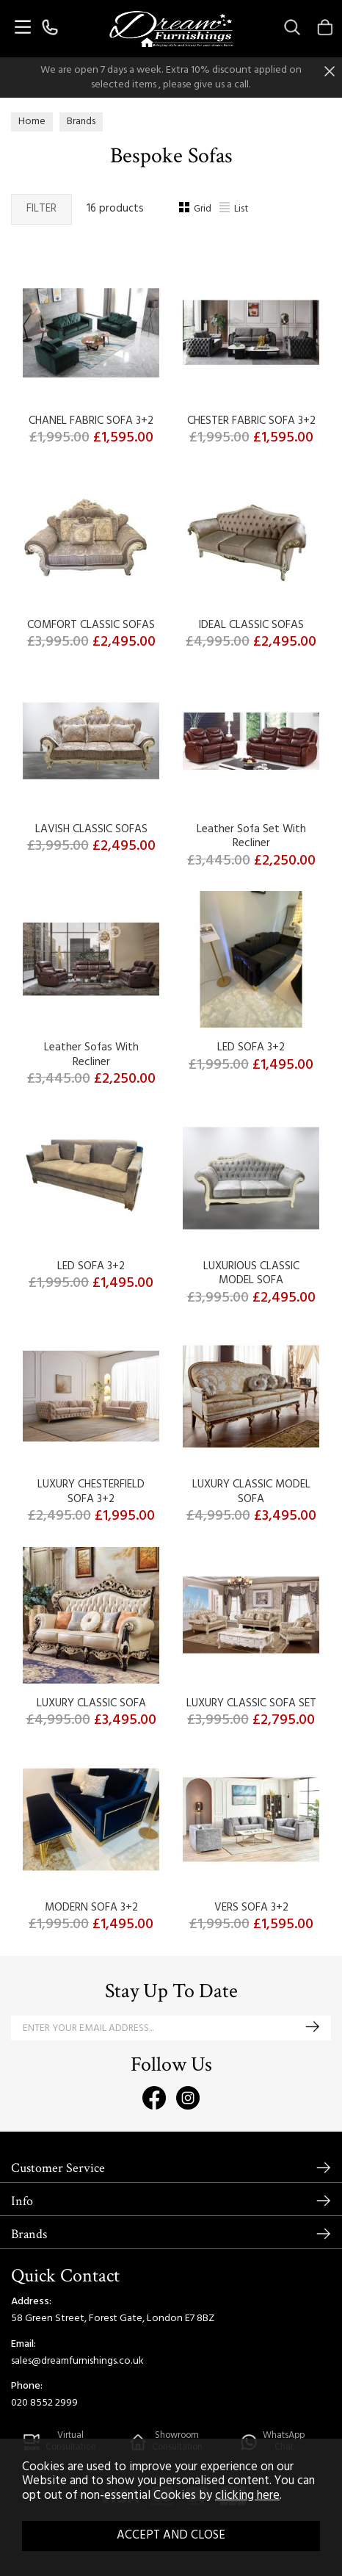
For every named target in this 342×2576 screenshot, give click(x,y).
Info (22, 2201)
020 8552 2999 (44, 2403)
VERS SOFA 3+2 (251, 1907)
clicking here (247, 2495)
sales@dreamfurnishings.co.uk (77, 2361)
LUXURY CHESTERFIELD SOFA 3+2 (91, 1492)
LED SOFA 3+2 (251, 1047)
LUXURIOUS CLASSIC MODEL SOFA (251, 1274)
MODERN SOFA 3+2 (91, 1907)
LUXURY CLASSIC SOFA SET (251, 1703)
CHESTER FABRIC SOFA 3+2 (251, 421)
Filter (41, 208)
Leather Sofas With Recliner (91, 1055)
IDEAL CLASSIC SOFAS (251, 625)
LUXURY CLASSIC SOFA (91, 1703)
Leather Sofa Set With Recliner (251, 836)
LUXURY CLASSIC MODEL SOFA (251, 1492)
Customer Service (58, 2168)
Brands (29, 2234)
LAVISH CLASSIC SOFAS (91, 829)
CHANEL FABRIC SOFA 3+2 (91, 421)
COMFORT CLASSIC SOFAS (91, 625)
